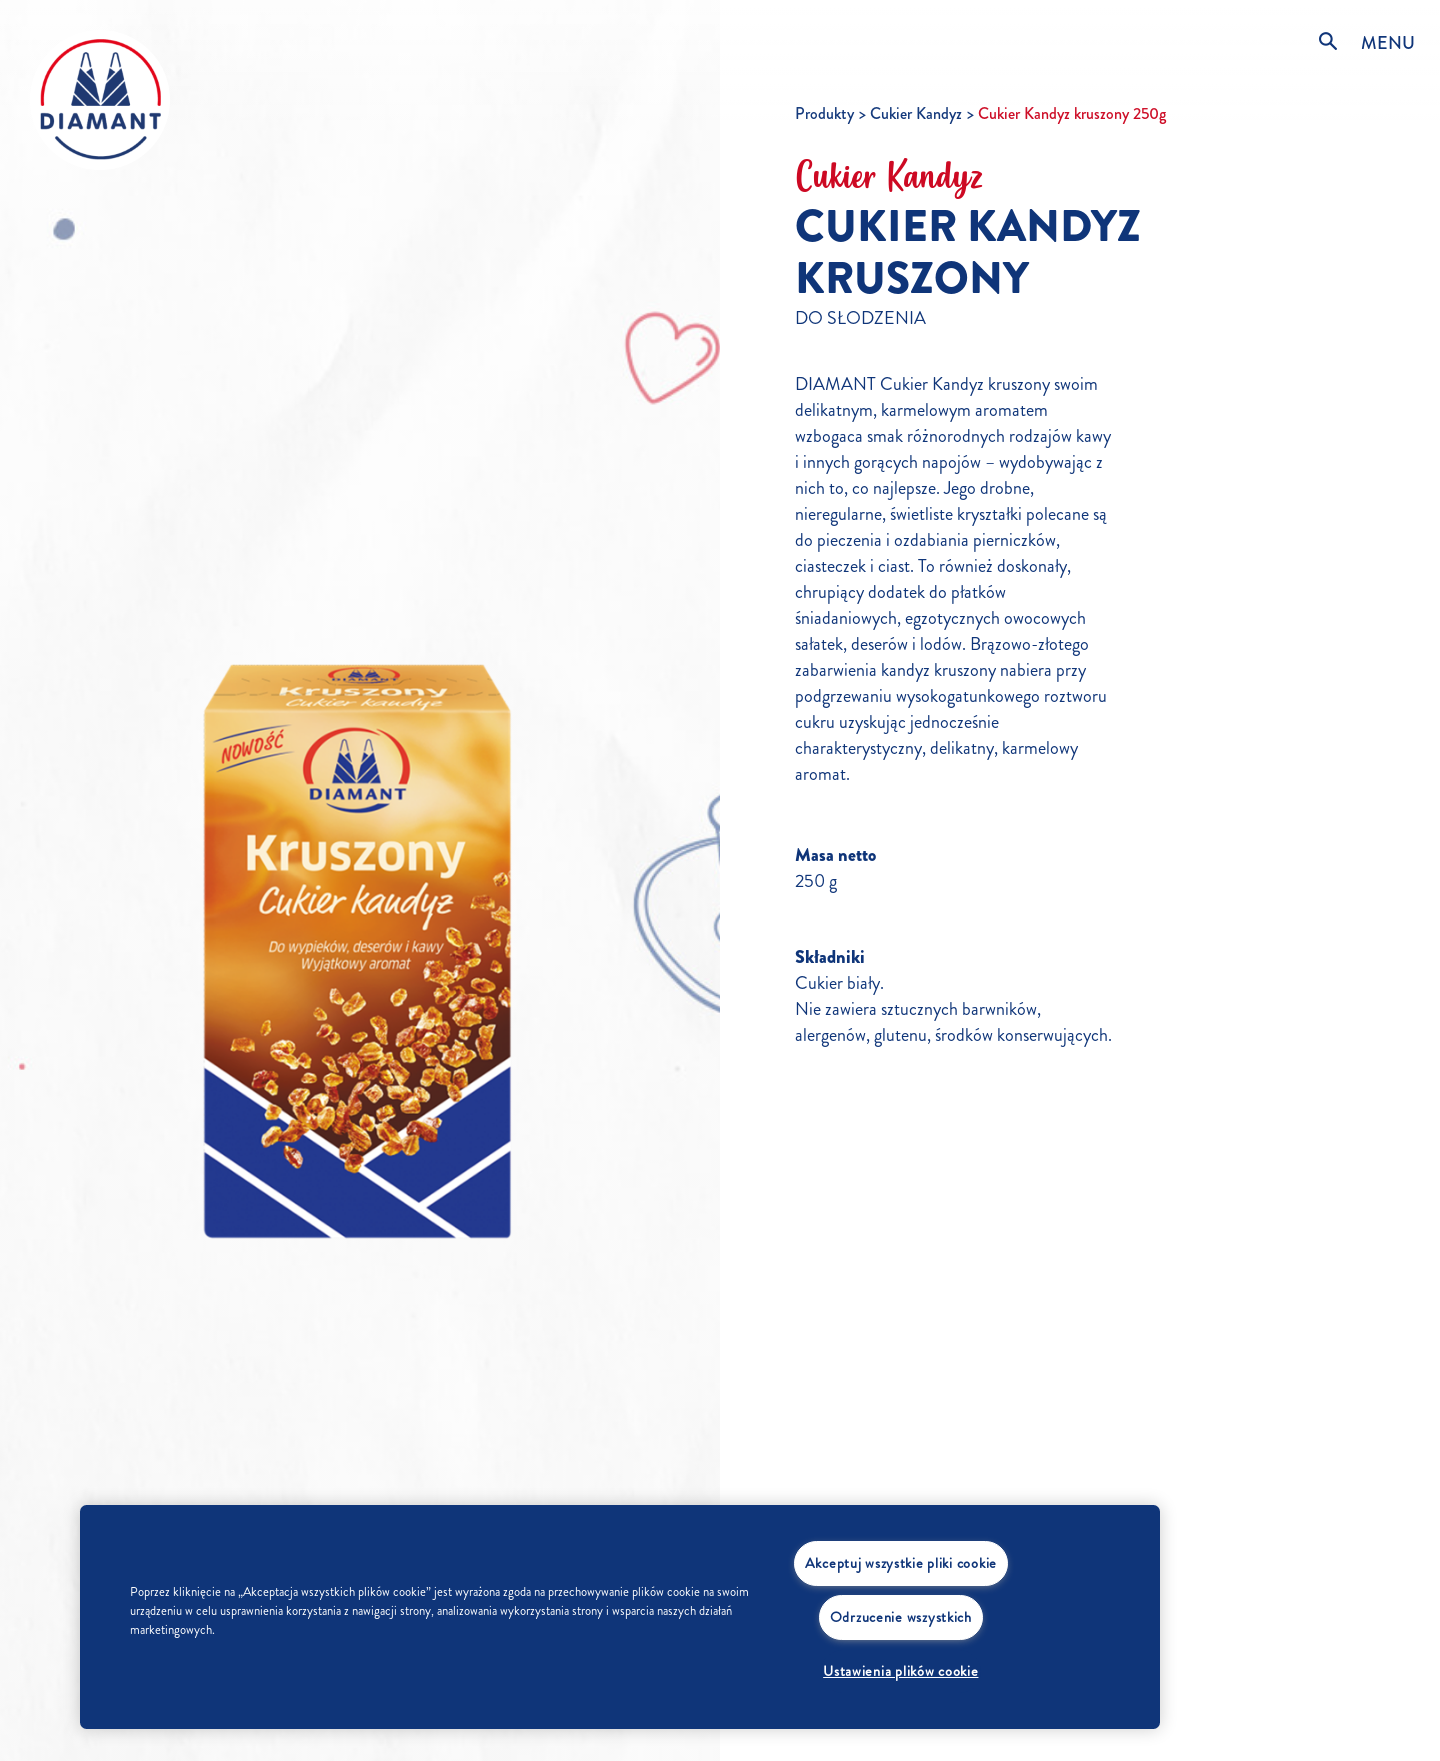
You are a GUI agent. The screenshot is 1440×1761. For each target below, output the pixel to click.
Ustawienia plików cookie (900, 1671)
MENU (1388, 43)
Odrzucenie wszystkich (901, 1617)
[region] (620, 1617)
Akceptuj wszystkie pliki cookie (901, 1563)
